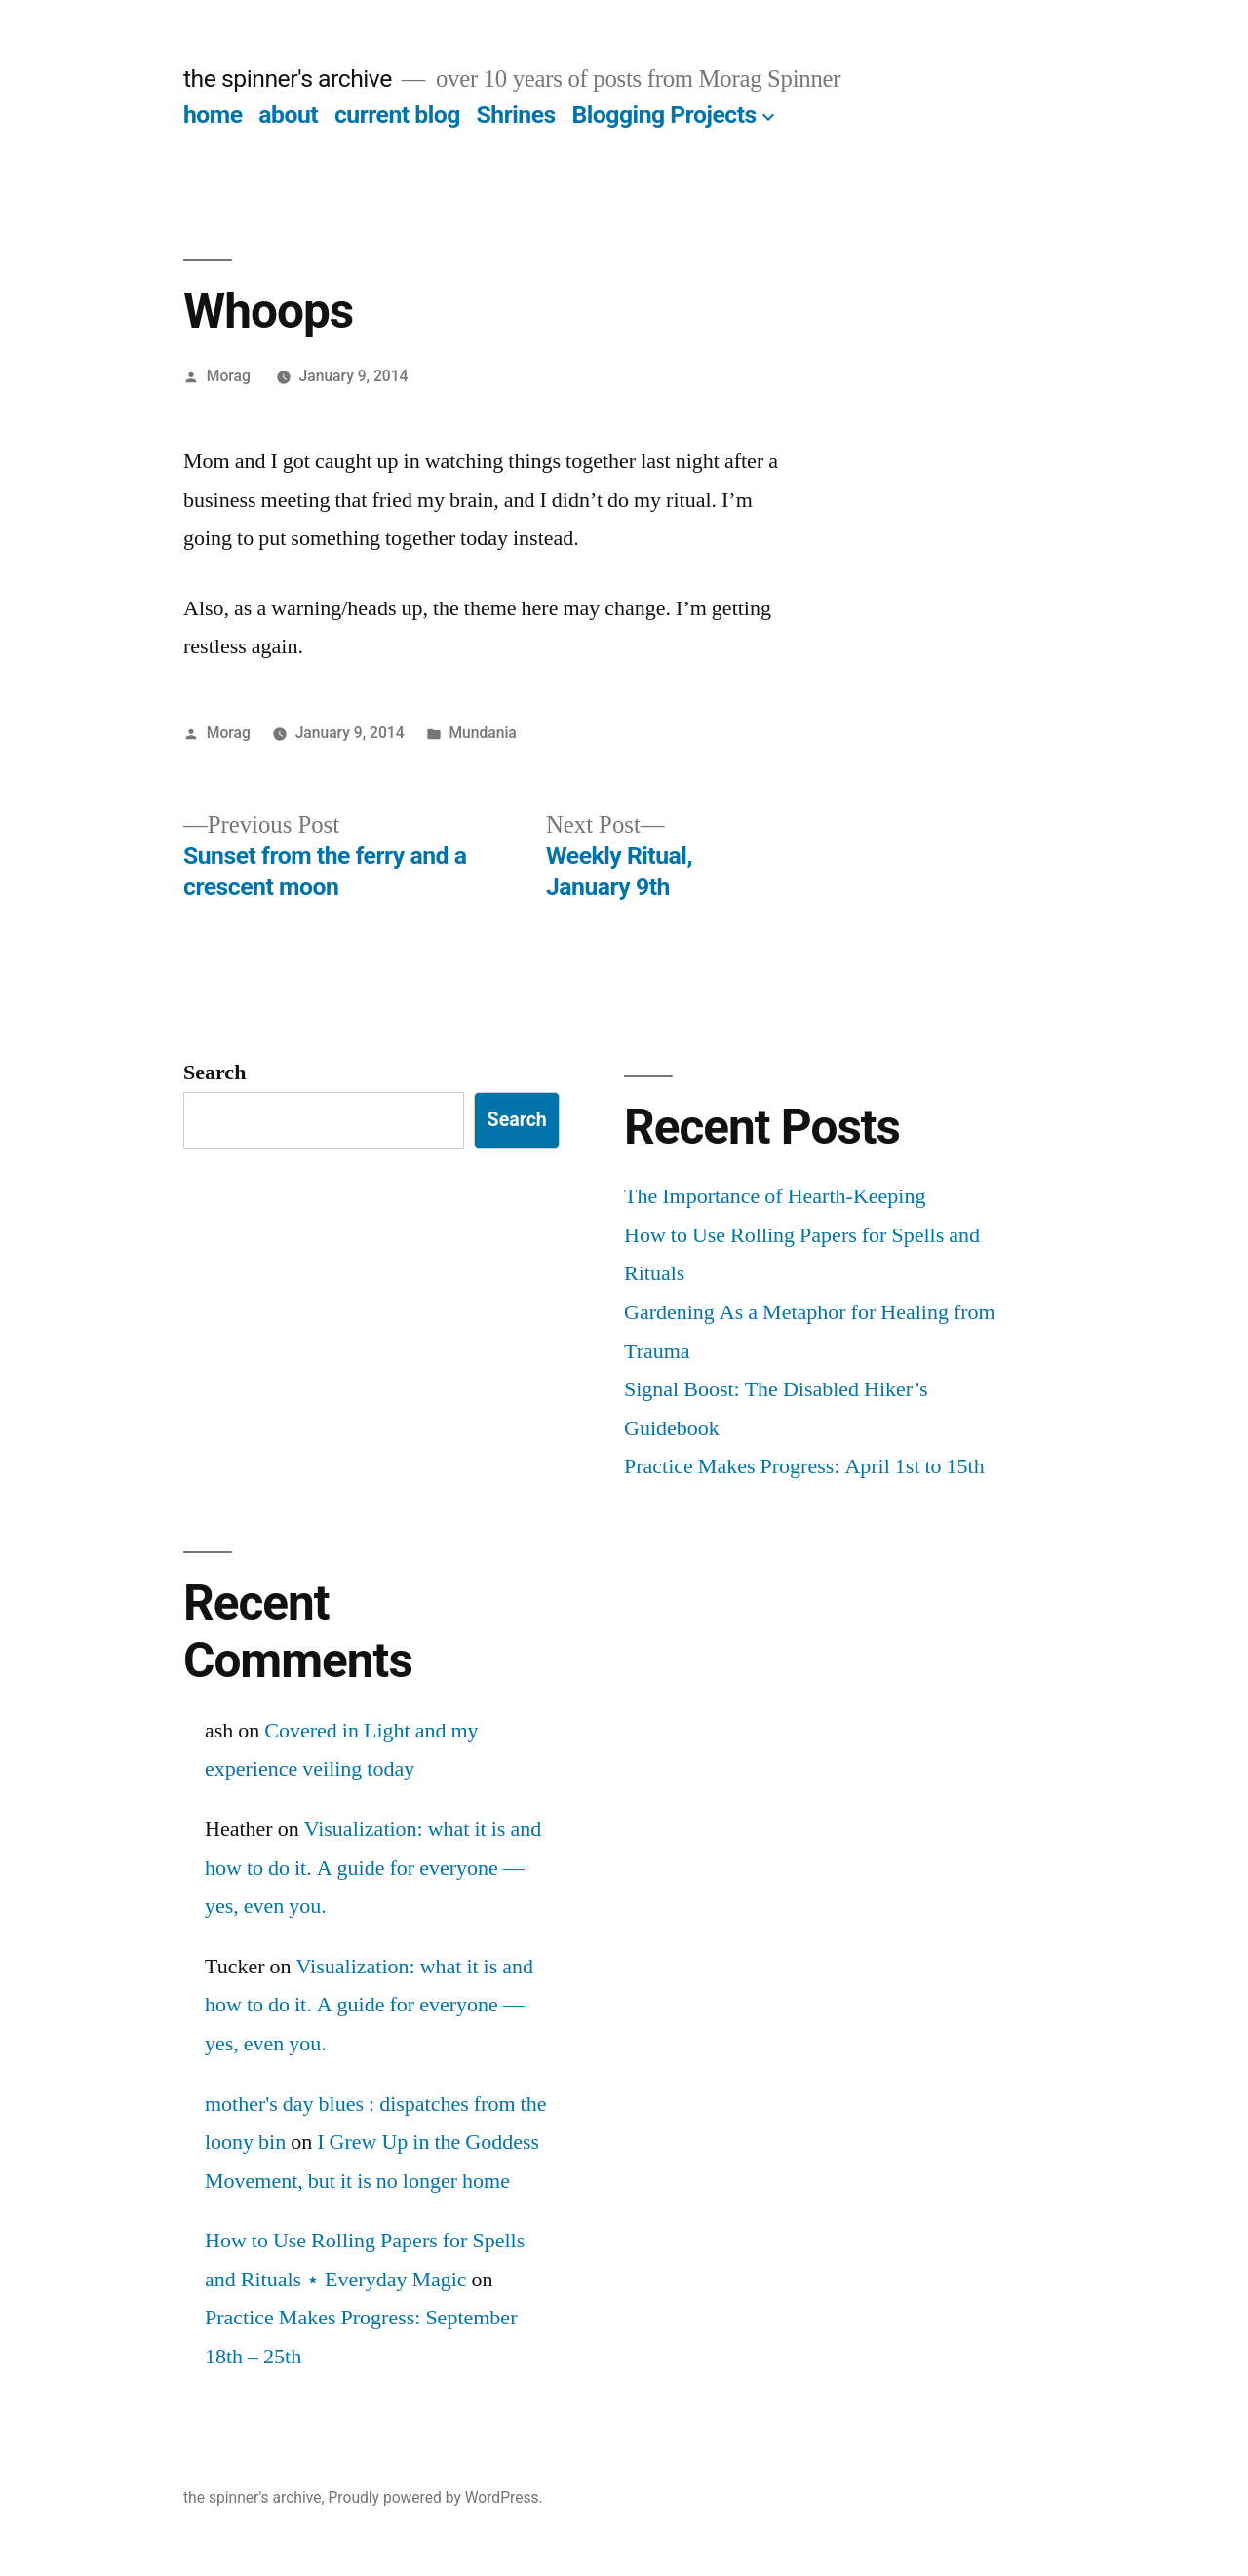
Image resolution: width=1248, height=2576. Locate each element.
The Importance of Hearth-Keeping (774, 1196)
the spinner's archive (287, 78)
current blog (397, 114)
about (288, 114)
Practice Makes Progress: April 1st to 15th (804, 1466)
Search (214, 1072)
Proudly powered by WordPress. (435, 2497)
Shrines (516, 114)
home (213, 114)
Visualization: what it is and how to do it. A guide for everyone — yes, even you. (373, 1867)
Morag (229, 376)
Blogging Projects (663, 114)
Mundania (482, 732)
